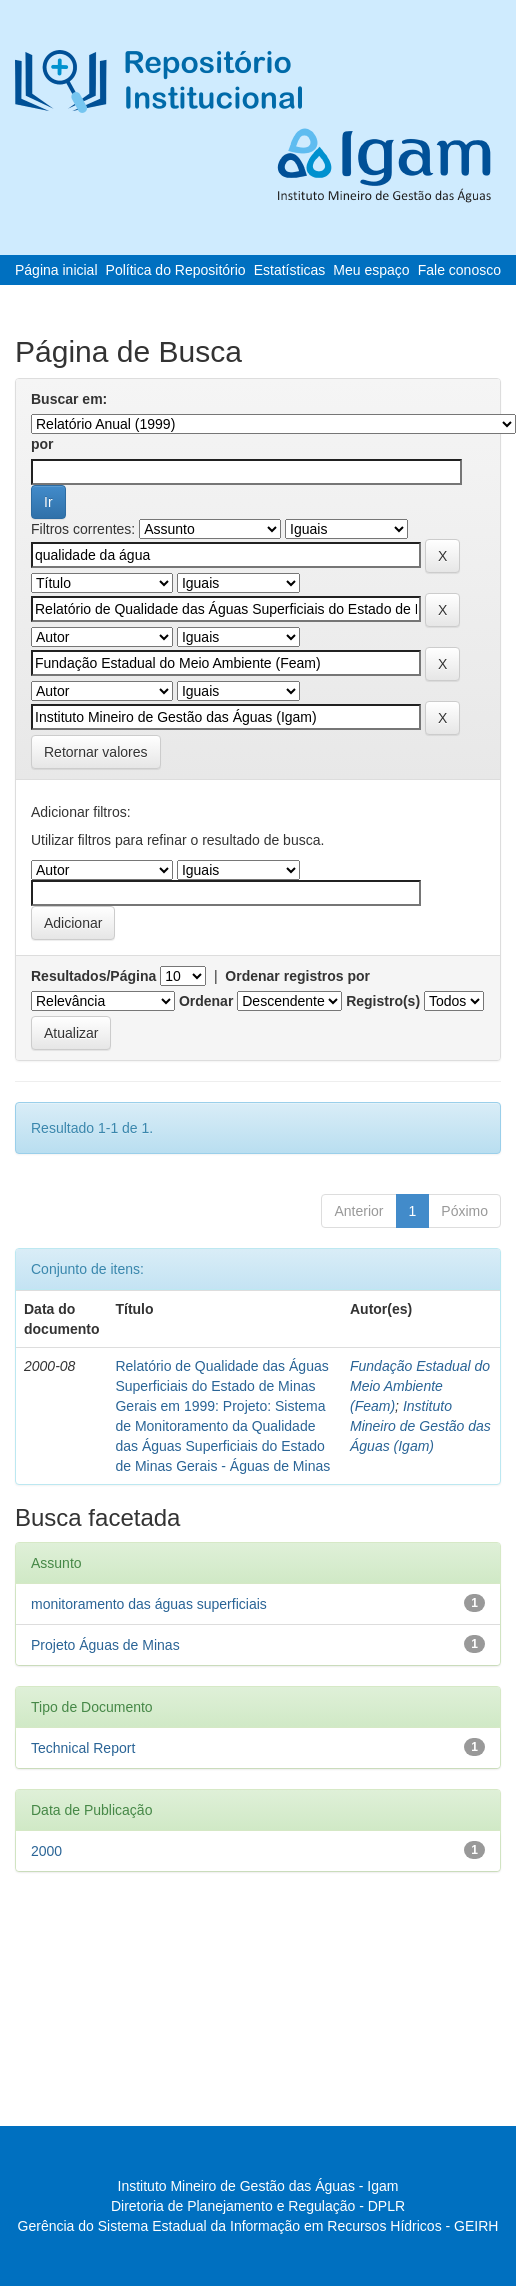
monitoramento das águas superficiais (149, 1604)
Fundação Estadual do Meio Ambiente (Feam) (420, 1386)
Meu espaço (371, 270)
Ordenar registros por (297, 976)
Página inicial (56, 270)
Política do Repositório (176, 270)
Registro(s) (383, 1001)
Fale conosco (459, 270)
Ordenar (206, 1001)
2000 (46, 1851)
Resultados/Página (93, 976)
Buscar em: (69, 399)
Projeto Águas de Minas (105, 1645)
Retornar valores (96, 752)
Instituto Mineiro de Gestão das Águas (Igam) (420, 1426)
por (42, 444)
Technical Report (83, 1748)
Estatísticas (290, 270)
